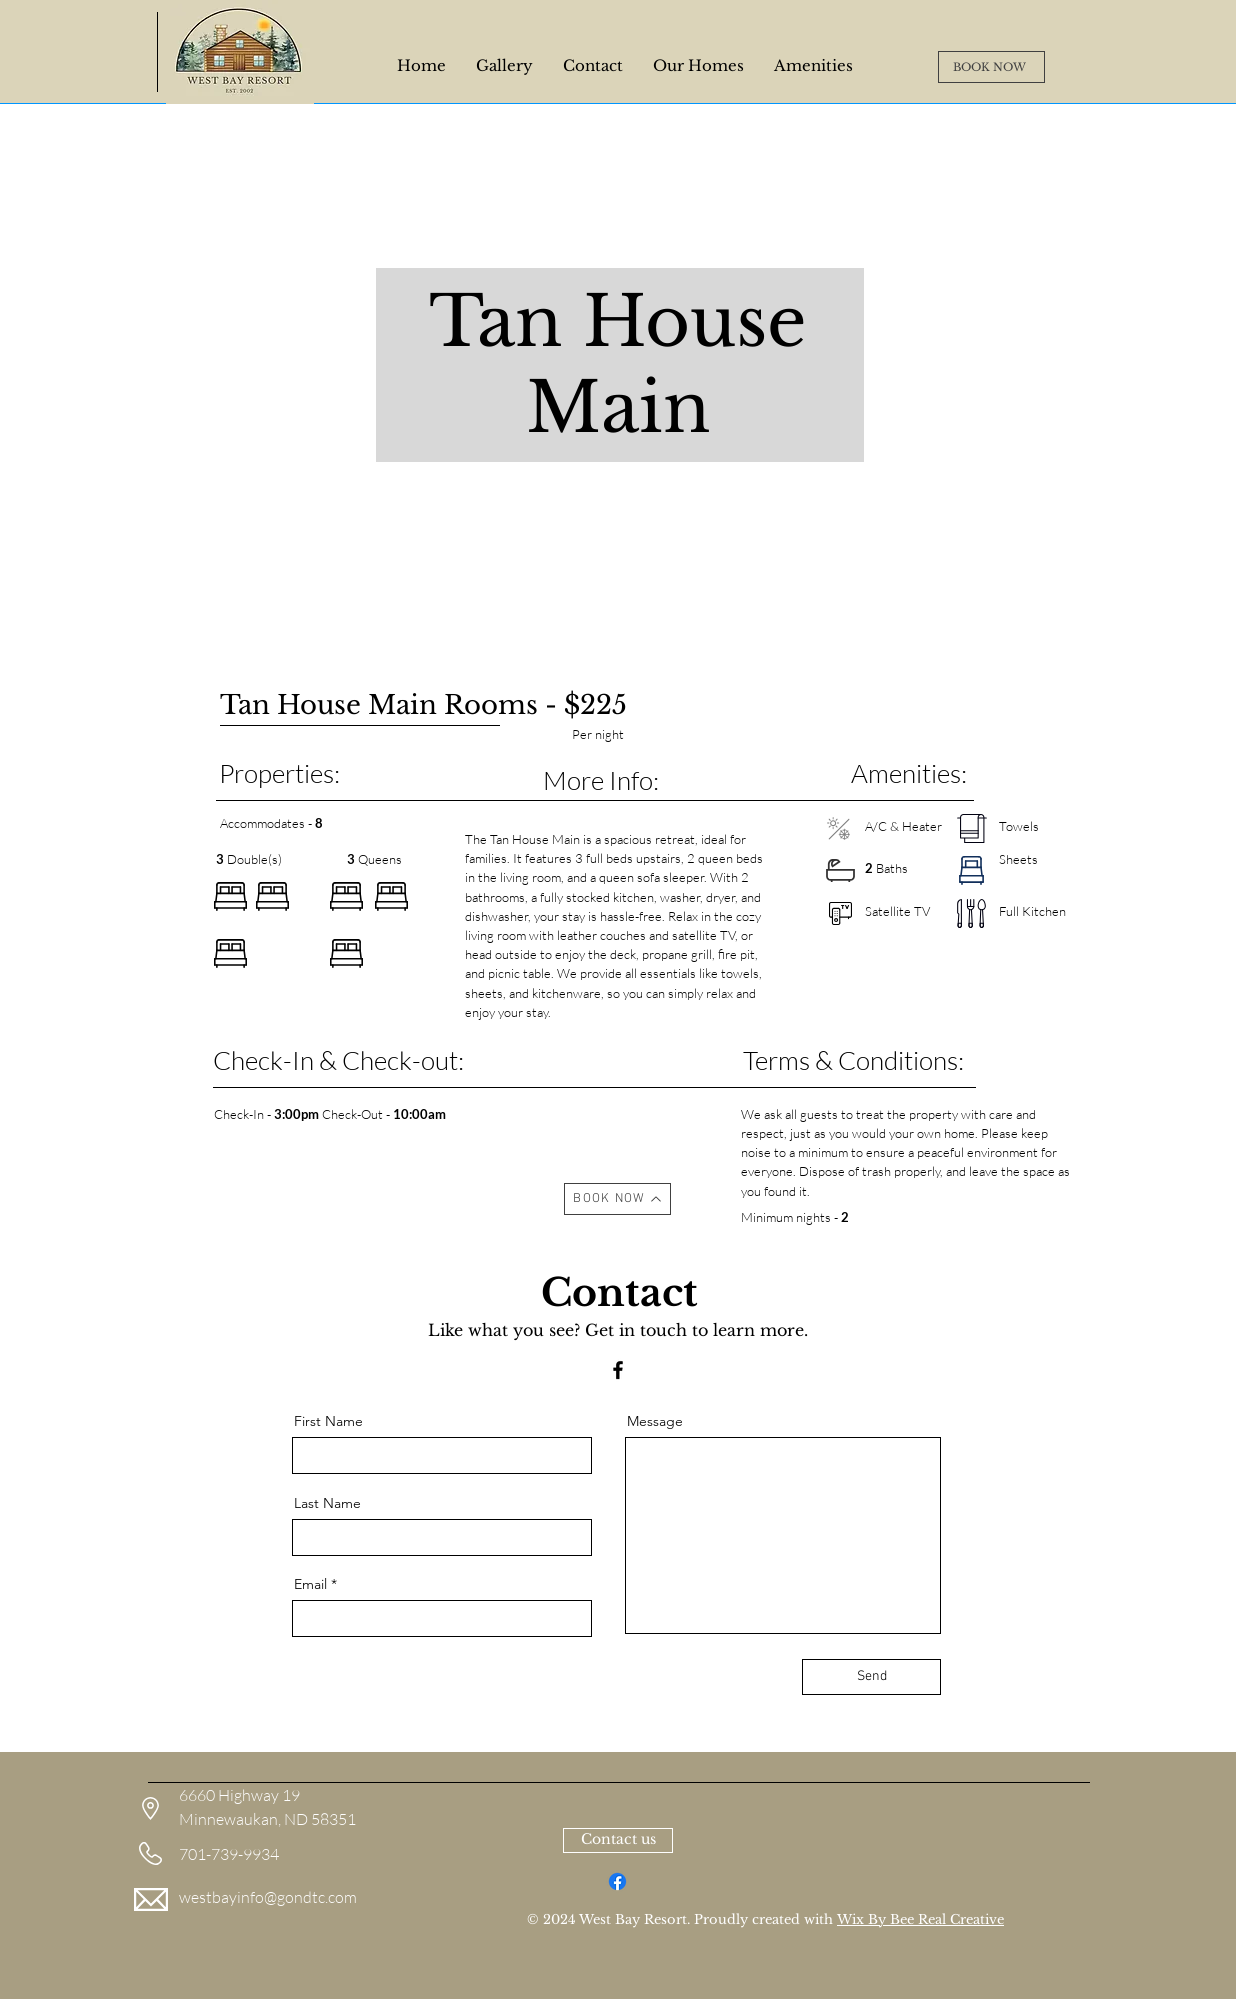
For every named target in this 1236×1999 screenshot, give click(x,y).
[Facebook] (618, 1370)
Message (655, 1421)
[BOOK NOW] (991, 67)
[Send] (871, 1677)
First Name (328, 1421)
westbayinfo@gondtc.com (268, 1897)
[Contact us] (618, 1840)
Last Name (327, 1503)
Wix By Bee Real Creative (920, 1919)
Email (310, 1584)
